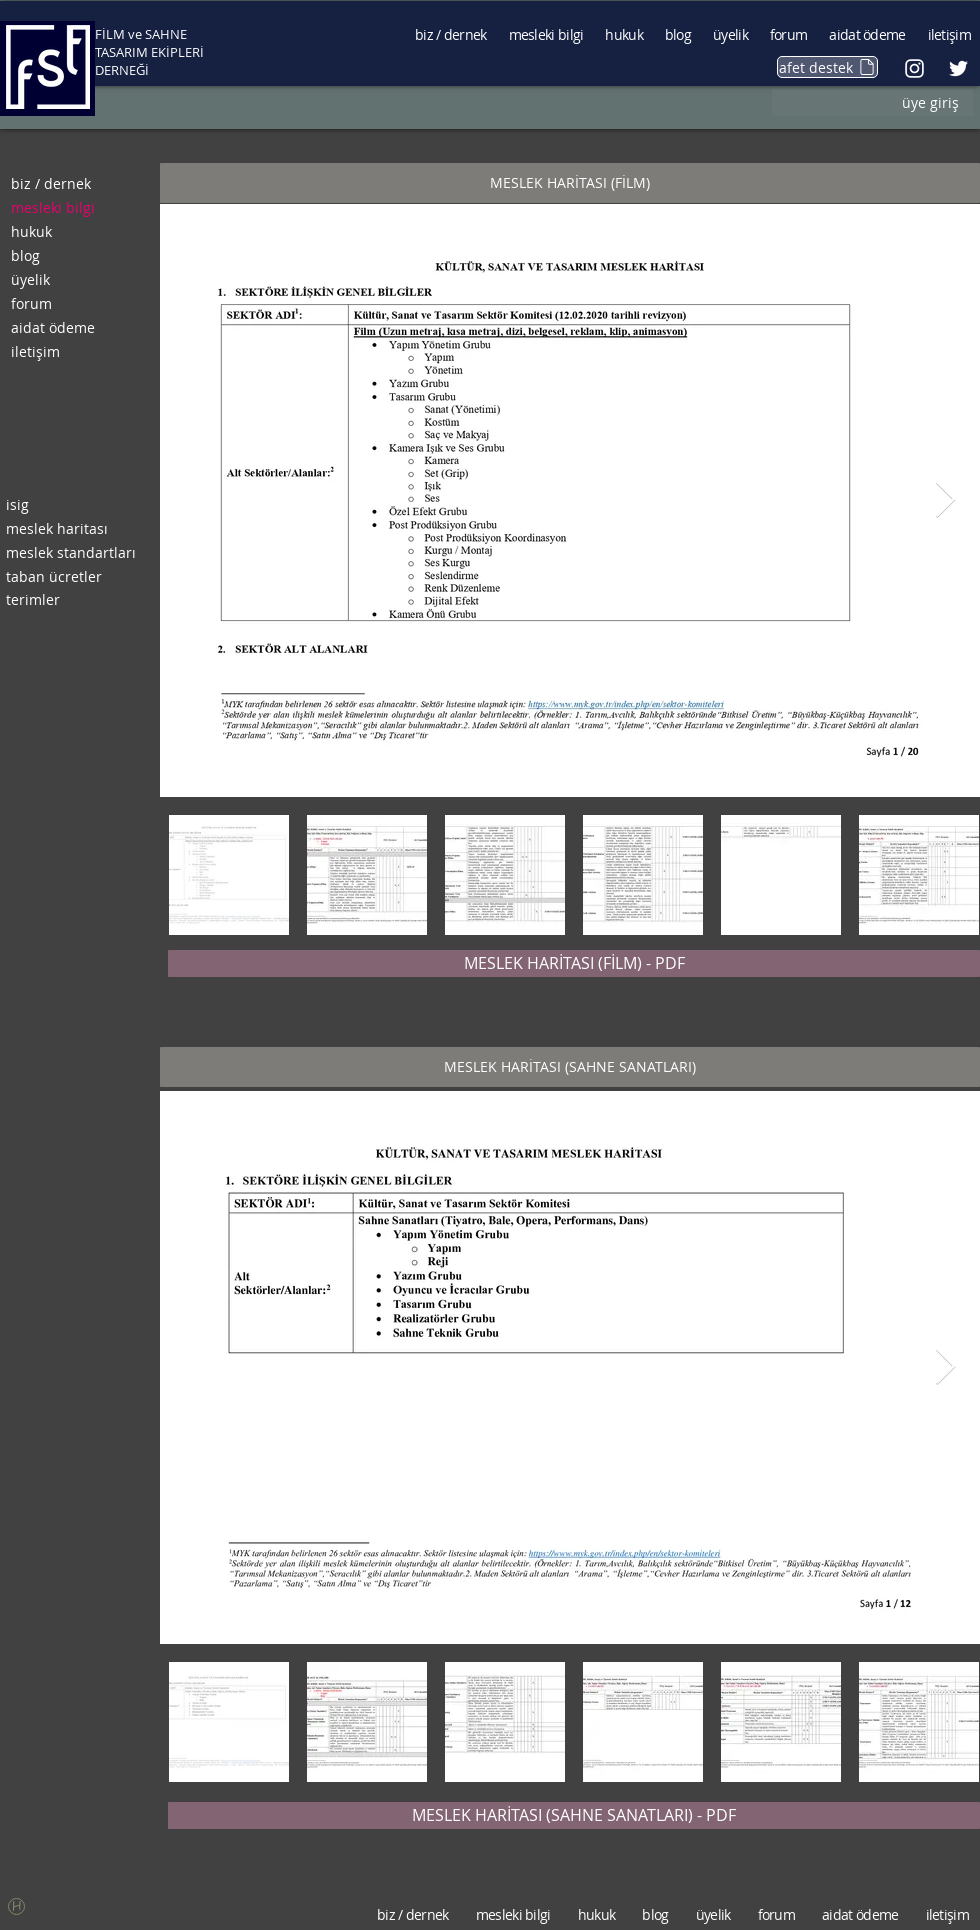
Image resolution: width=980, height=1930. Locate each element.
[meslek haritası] (72, 529)
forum (31, 303)
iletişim (35, 351)
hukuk (31, 231)
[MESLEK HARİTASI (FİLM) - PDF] (574, 963)
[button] (570, 183)
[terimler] (72, 600)
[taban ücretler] (72, 577)
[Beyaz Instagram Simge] (914, 68)
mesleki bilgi (53, 207)
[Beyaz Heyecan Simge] (958, 68)
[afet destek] (827, 67)
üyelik (30, 279)
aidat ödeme (53, 327)
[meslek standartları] (72, 553)
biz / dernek (51, 183)
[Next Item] (945, 500)
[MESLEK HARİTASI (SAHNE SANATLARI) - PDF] (574, 1815)
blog (25, 255)
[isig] (72, 505)
